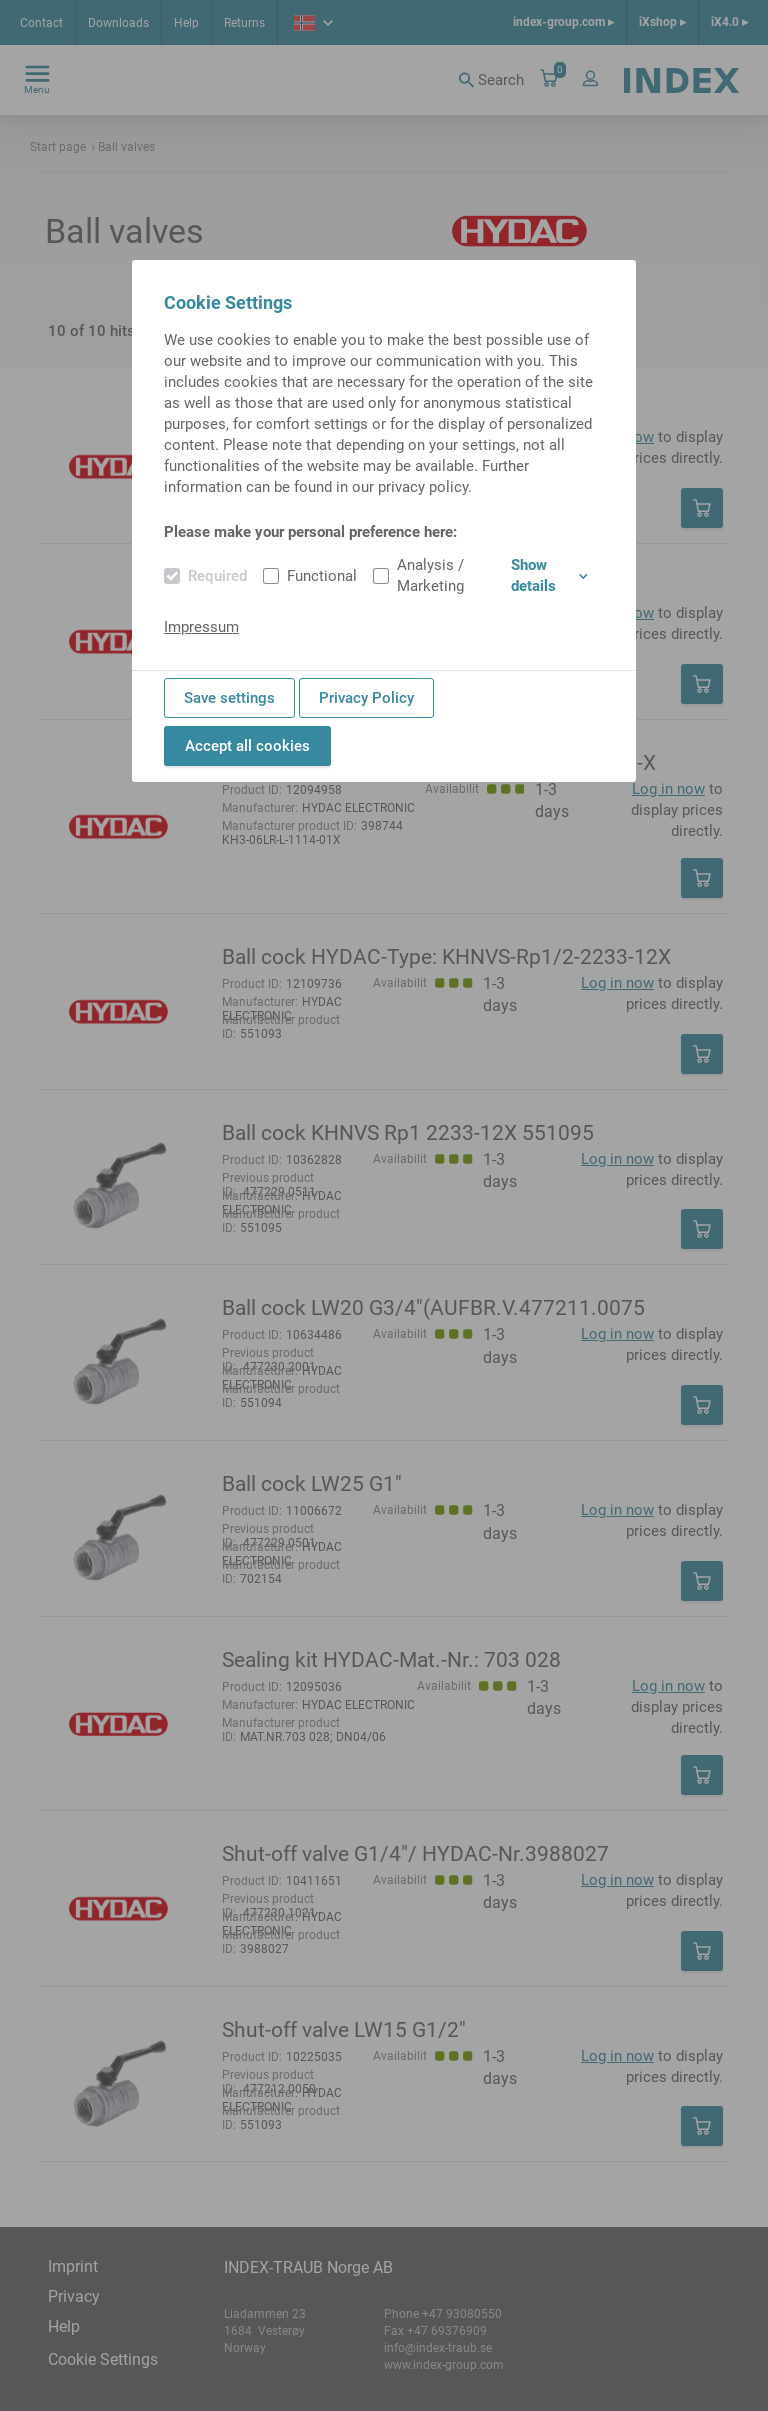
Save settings (229, 698)
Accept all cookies (247, 746)
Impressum (201, 627)
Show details (549, 575)
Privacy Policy (366, 698)
